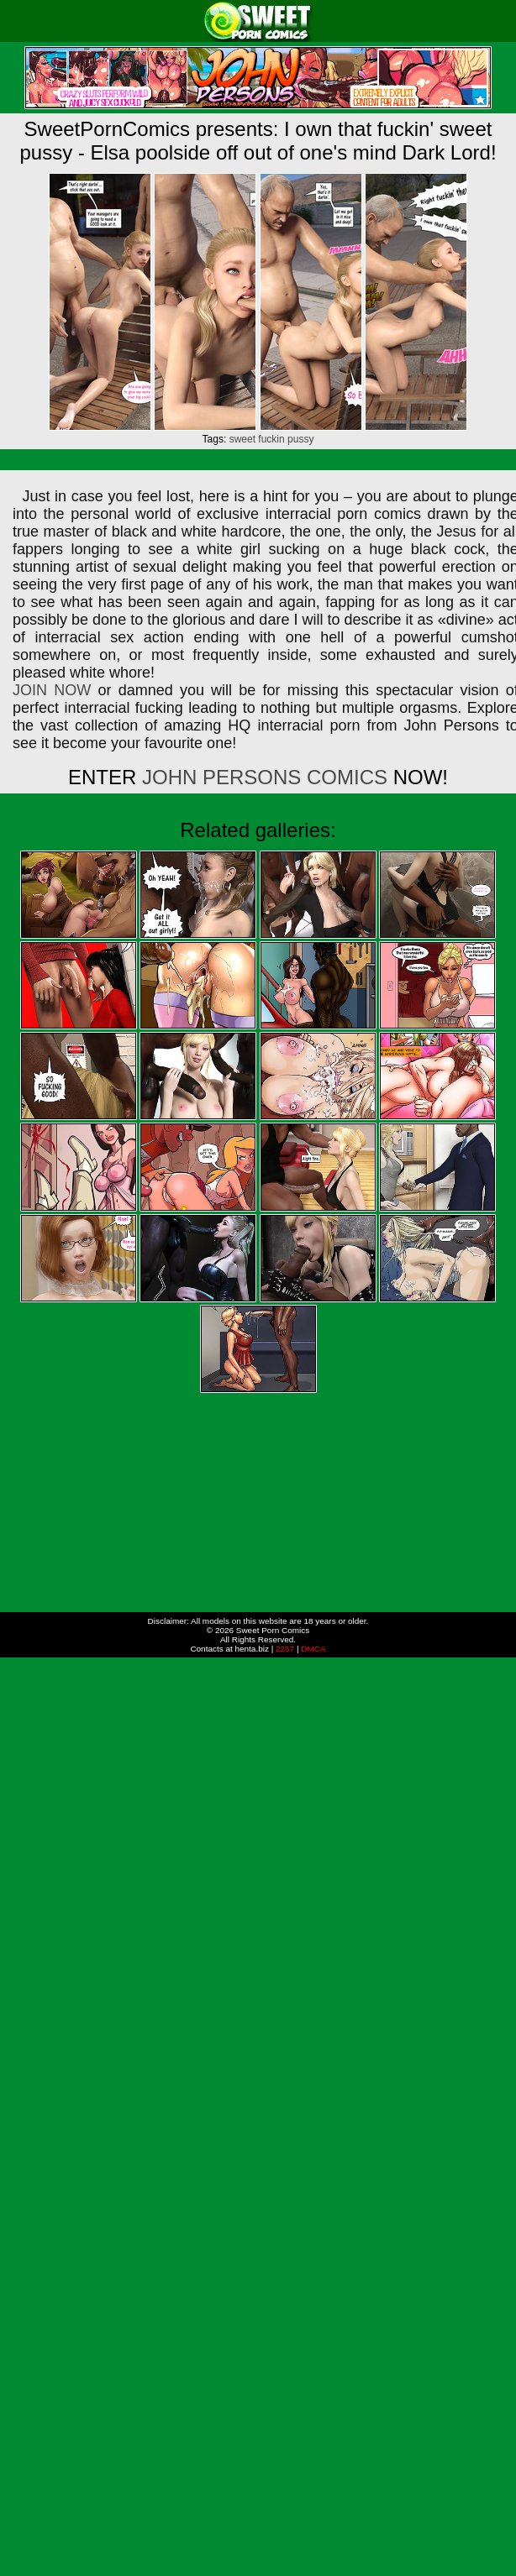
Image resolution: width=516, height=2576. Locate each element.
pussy (300, 439)
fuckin (271, 439)
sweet (242, 439)
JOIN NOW (52, 690)
